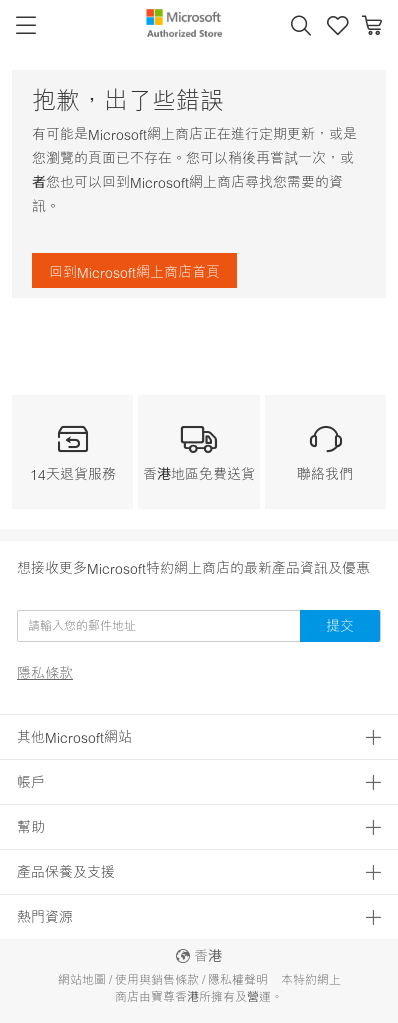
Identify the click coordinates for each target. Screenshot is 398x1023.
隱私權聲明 (238, 979)
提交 (340, 625)
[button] (301, 26)
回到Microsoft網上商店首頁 (134, 271)
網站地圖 (82, 979)
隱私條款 (45, 673)
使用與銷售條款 (157, 979)
